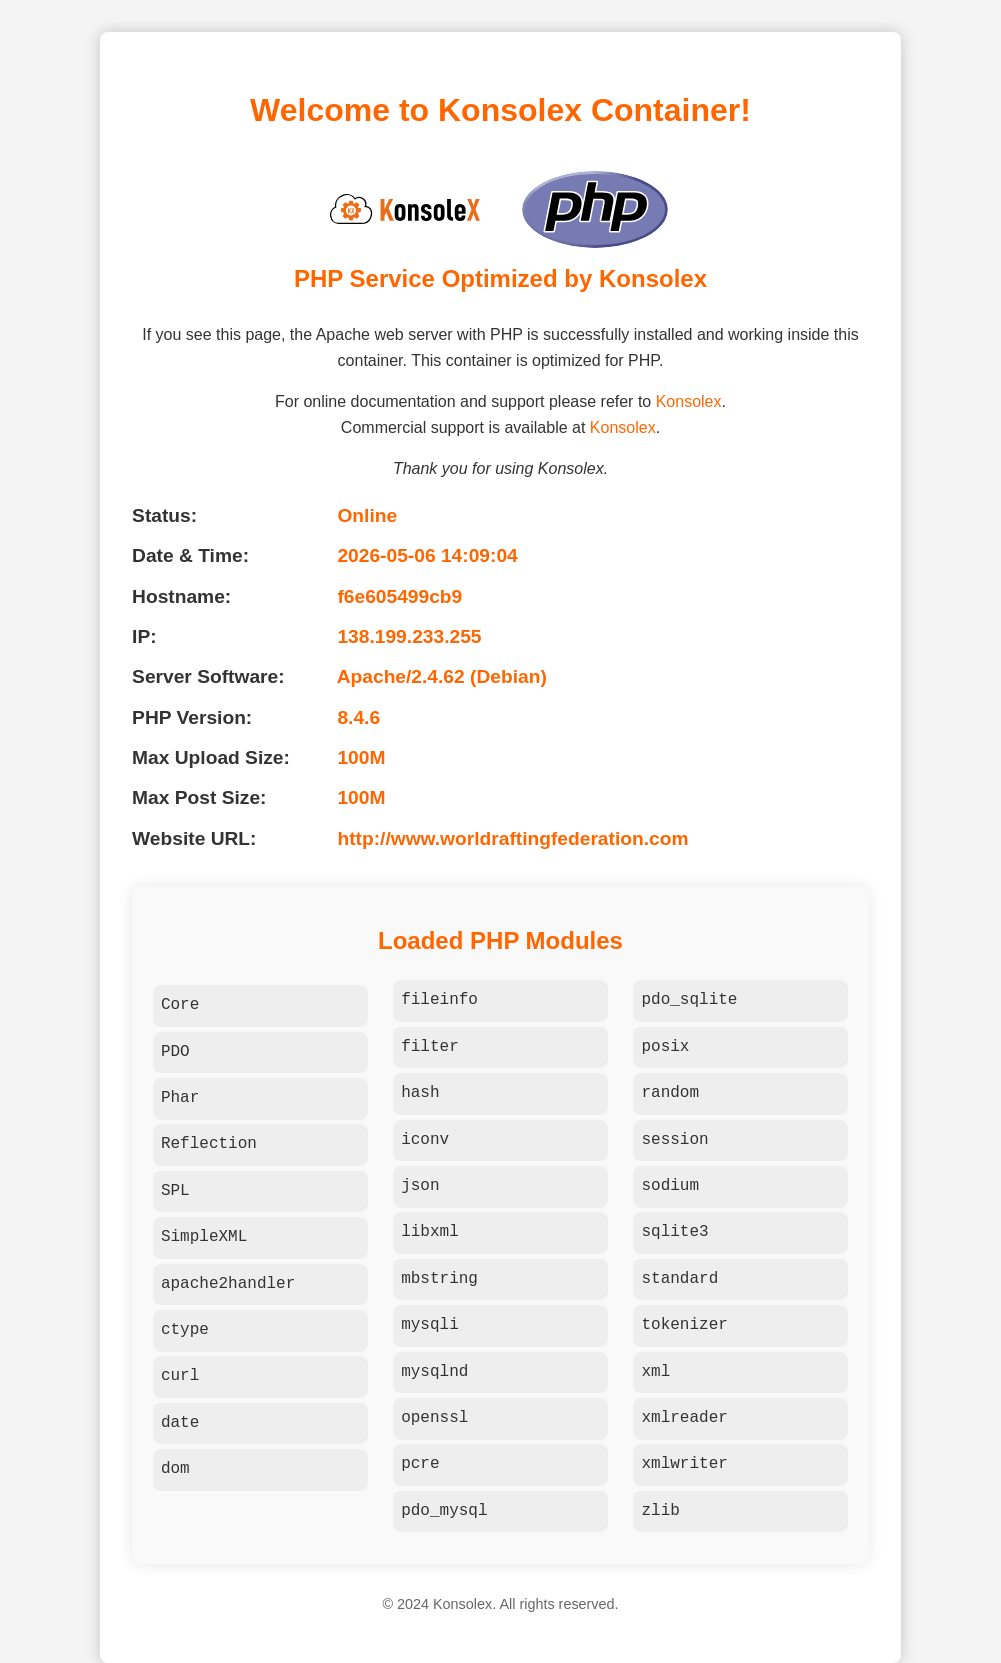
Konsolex (689, 401)
